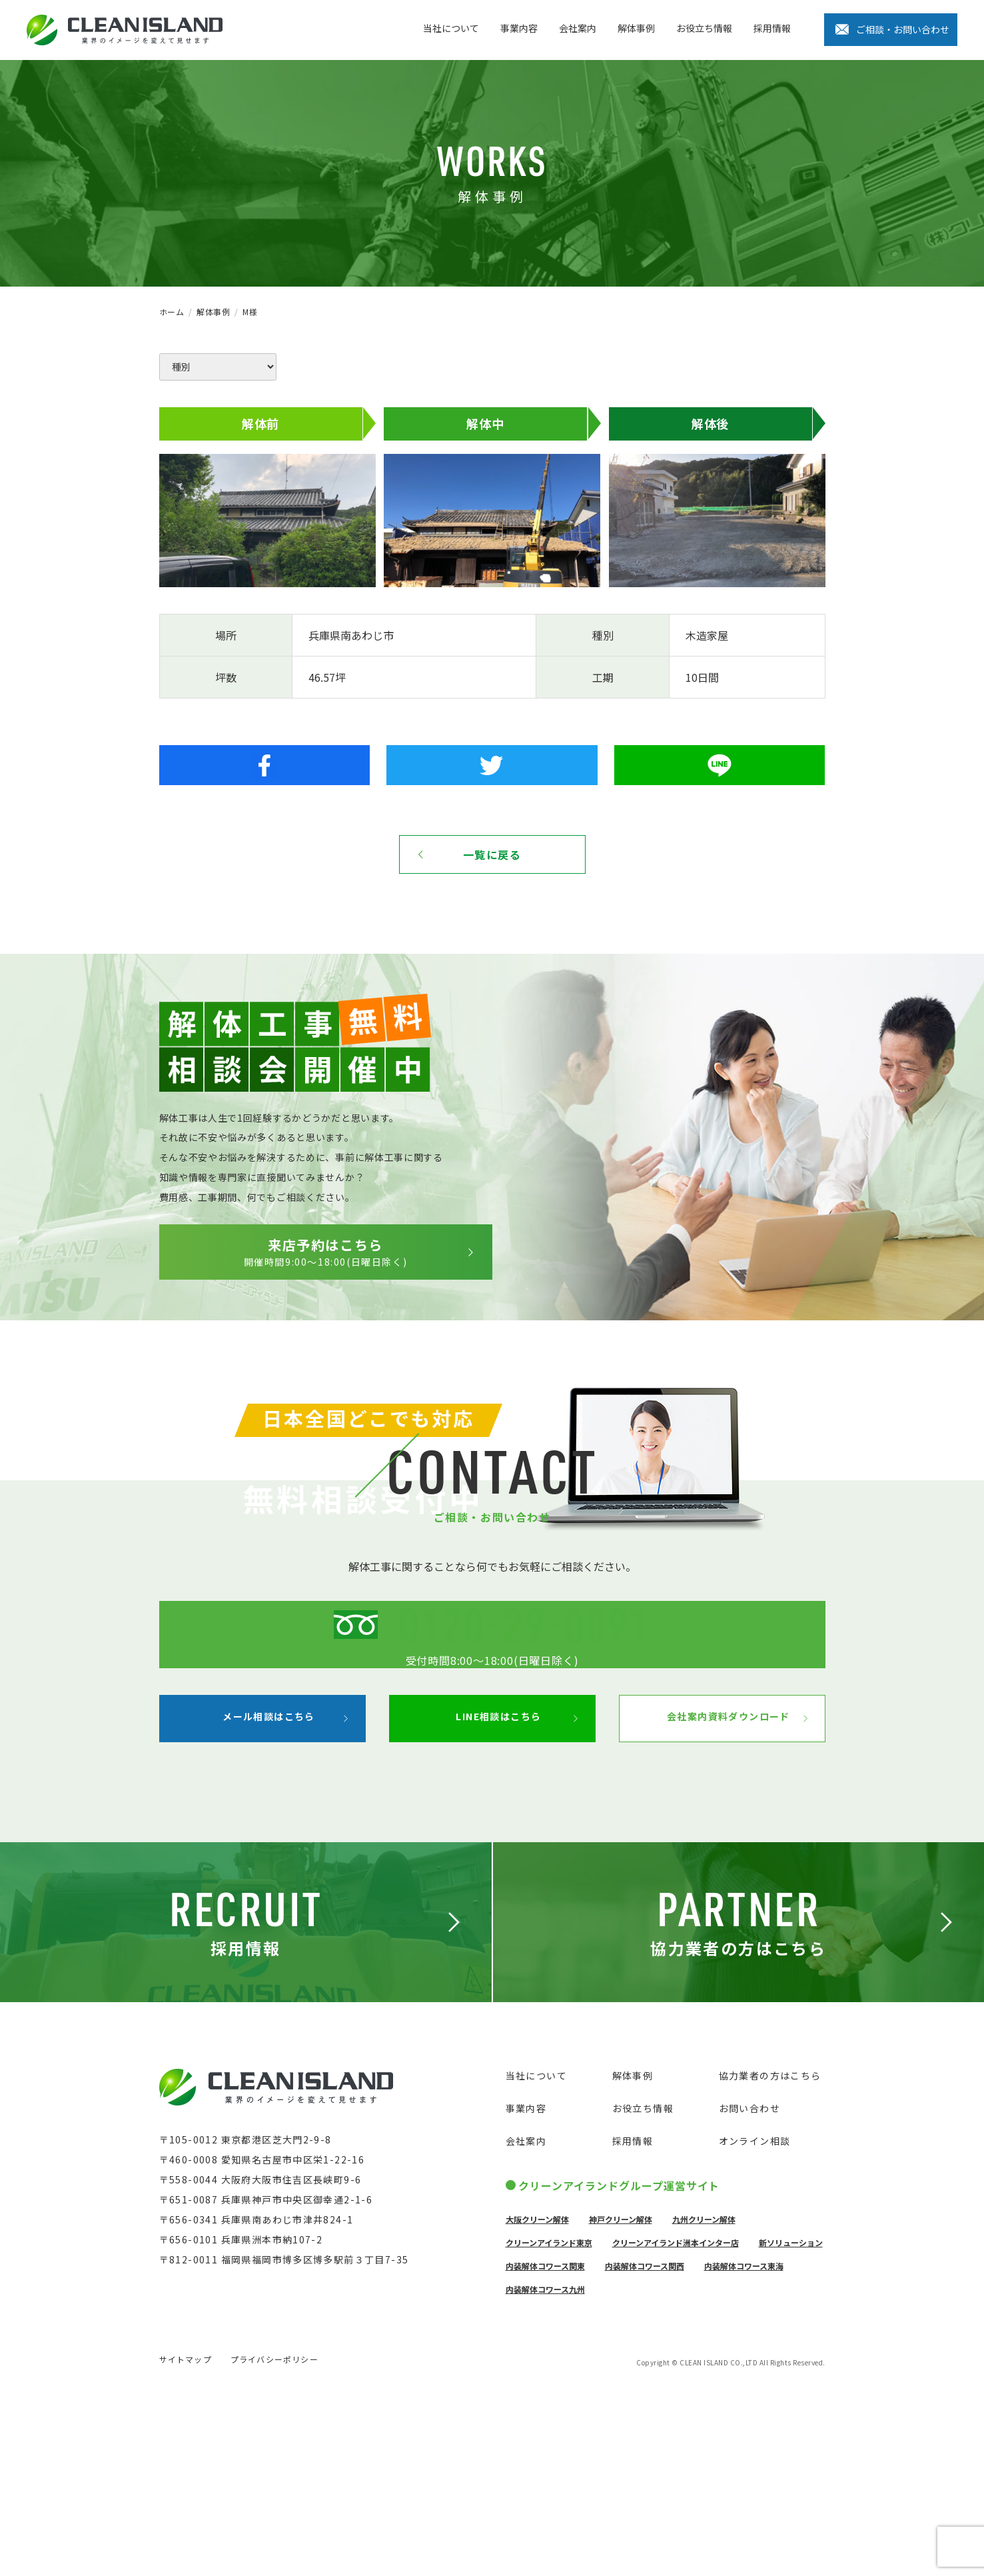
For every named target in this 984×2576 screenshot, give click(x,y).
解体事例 (636, 28)
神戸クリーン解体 (620, 2403)
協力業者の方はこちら (770, 2259)
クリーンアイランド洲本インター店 (675, 2426)
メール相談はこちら (253, 1901)
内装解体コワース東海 (743, 2449)
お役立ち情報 (704, 28)
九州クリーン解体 (704, 2403)
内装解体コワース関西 (644, 2449)
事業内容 (519, 28)
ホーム (172, 311)
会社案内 (577, 28)
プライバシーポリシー (274, 2547)
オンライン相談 (755, 2324)
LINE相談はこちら (483, 1901)
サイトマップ (185, 2547)
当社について (451, 28)
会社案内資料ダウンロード (712, 1901)
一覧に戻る (492, 854)
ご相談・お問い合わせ (902, 29)
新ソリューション (791, 2426)
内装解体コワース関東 (545, 2449)
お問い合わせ (749, 2292)
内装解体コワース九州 (545, 2473)
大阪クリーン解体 (537, 2403)
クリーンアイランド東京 (549, 2426)
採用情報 (772, 28)
